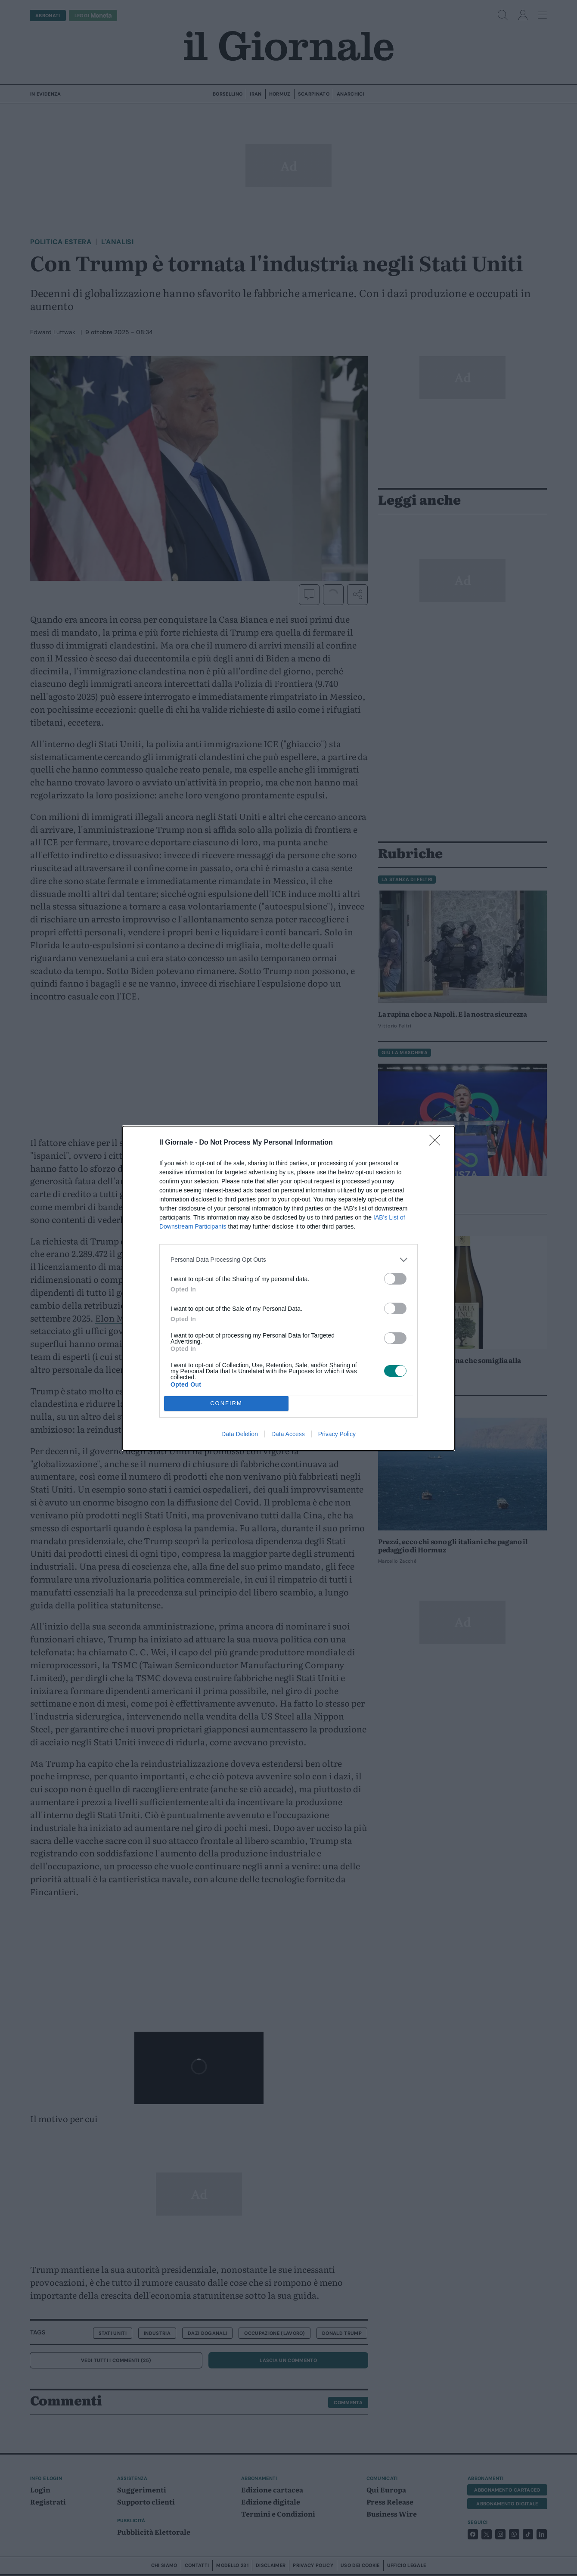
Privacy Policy (337, 1434)
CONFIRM (226, 1403)
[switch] (395, 1279)
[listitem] (288, 1259)
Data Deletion (239, 1434)
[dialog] (288, 1288)
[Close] (437, 1143)
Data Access (288, 1434)
